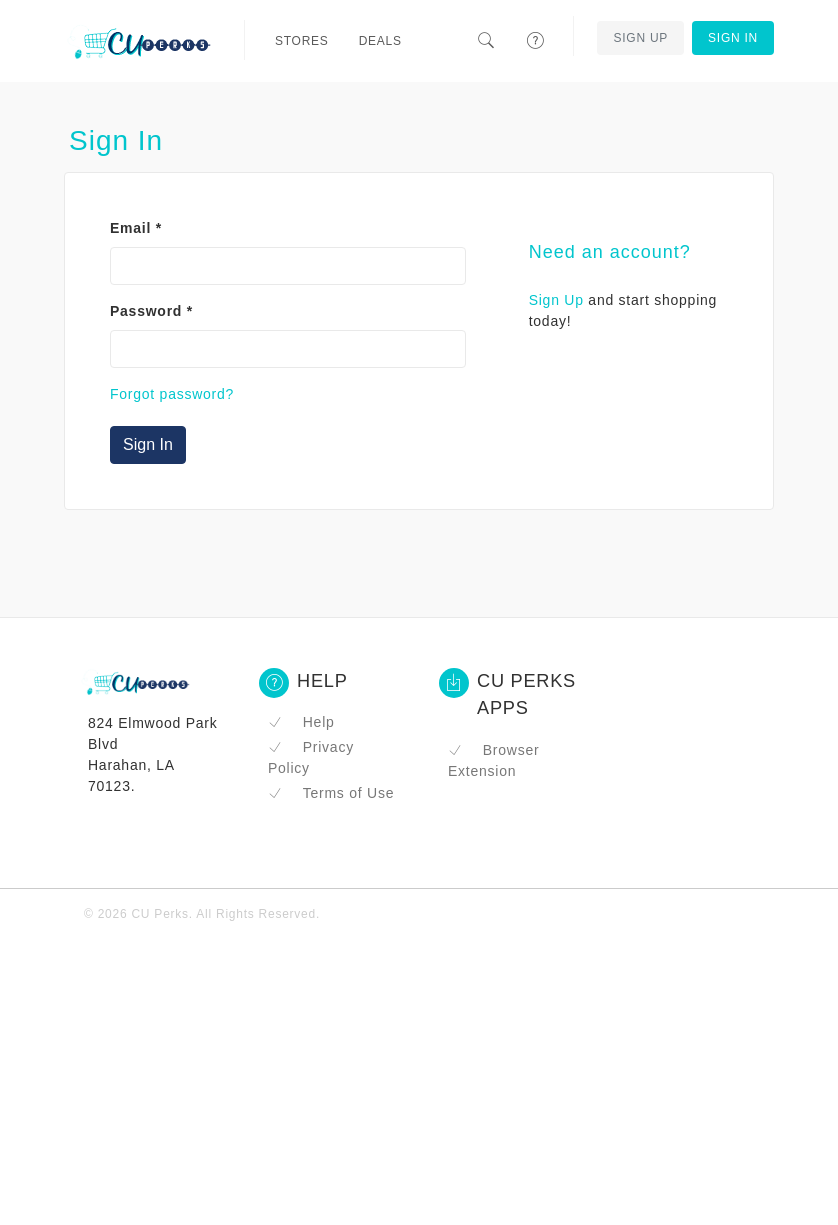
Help (301, 722)
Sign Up (640, 38)
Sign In (733, 38)
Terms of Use (331, 793)
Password (151, 311)
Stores (302, 41)
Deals (380, 41)
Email (136, 228)
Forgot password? (172, 394)
